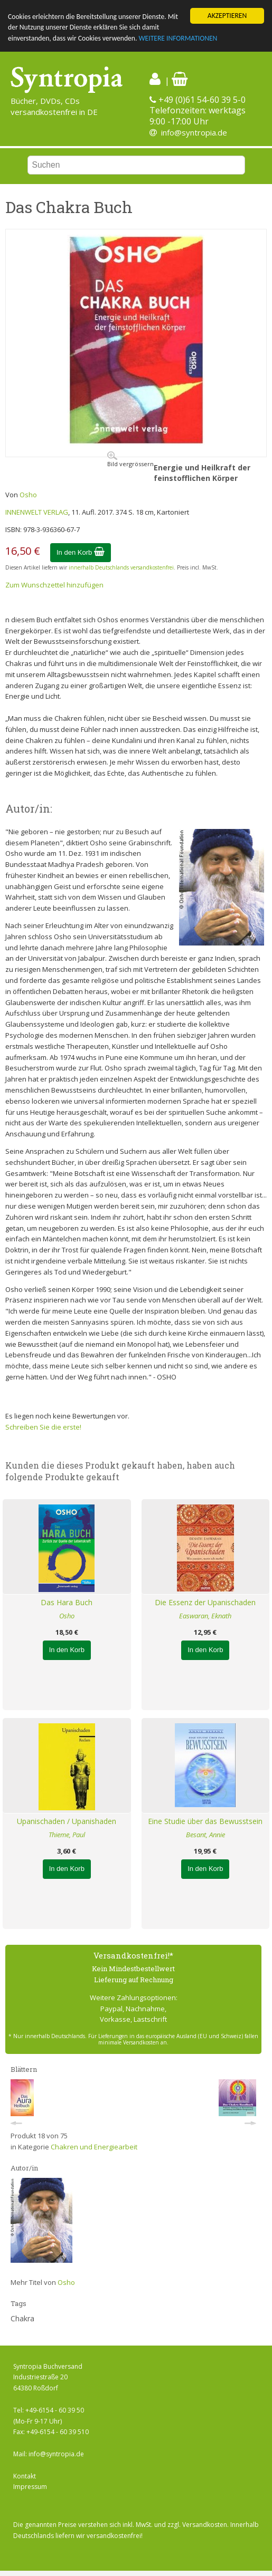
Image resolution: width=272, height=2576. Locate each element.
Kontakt (24, 2476)
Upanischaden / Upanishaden (66, 1821)
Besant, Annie (205, 1834)
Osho (28, 494)
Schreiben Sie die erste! (43, 1427)
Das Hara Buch (66, 1602)
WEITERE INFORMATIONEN (177, 38)
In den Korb (81, 552)
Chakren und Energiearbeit (94, 2147)
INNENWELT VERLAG (36, 512)
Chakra (22, 2318)
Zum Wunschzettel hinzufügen (54, 585)
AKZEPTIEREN (227, 15)
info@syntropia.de (194, 132)
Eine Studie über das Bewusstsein (205, 1821)
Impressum (30, 2486)
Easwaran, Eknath (205, 1615)
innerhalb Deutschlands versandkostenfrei (121, 567)
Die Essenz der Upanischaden (205, 1602)
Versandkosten (204, 2524)
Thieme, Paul (67, 1834)
